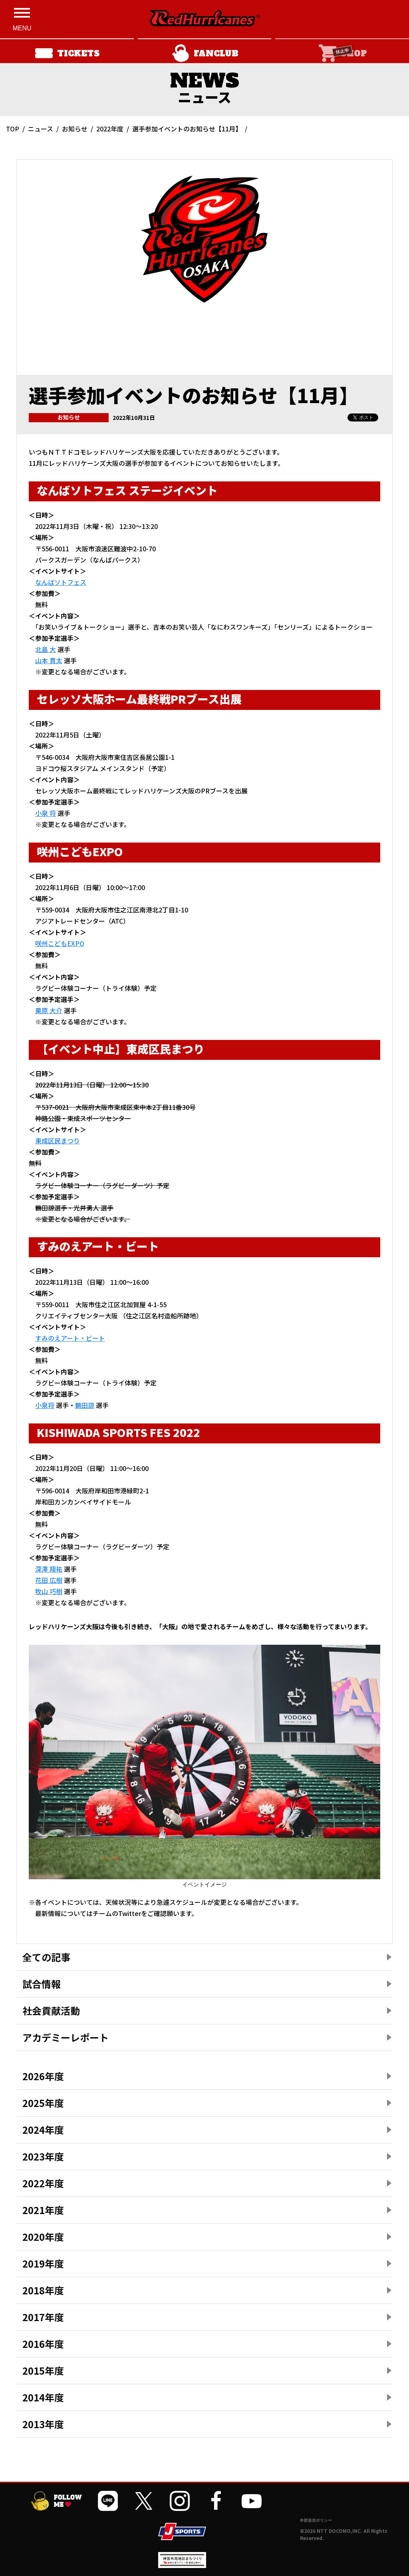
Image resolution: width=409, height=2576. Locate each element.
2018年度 (43, 2290)
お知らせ (74, 128)
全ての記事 (46, 1957)
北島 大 (45, 649)
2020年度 (43, 2237)
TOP (12, 128)
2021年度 (43, 2210)
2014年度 (43, 2397)
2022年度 (109, 128)
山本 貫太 (48, 660)
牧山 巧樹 (48, 1591)
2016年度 (43, 2344)
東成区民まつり (57, 1140)
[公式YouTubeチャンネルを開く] (252, 2501)
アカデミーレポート (65, 2037)
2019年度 (43, 2263)
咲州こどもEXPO (59, 943)
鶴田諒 (84, 1405)
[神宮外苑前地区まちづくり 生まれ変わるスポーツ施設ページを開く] (182, 2565)
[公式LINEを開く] (108, 2501)
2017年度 (43, 2317)
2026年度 (43, 2076)
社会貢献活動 (51, 2010)
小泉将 (44, 1405)
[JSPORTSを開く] (182, 2531)
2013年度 (43, 2424)
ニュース (40, 128)
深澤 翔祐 (48, 1569)
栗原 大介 (48, 1010)
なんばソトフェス (60, 582)
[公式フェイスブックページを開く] (216, 2501)
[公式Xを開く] (144, 2501)
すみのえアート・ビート (70, 1338)
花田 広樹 (48, 1580)
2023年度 (43, 2156)
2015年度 (43, 2370)
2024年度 (43, 2130)
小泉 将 (45, 813)
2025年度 (43, 2103)
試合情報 (41, 1984)
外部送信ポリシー (316, 2520)
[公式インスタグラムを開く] (180, 2501)
